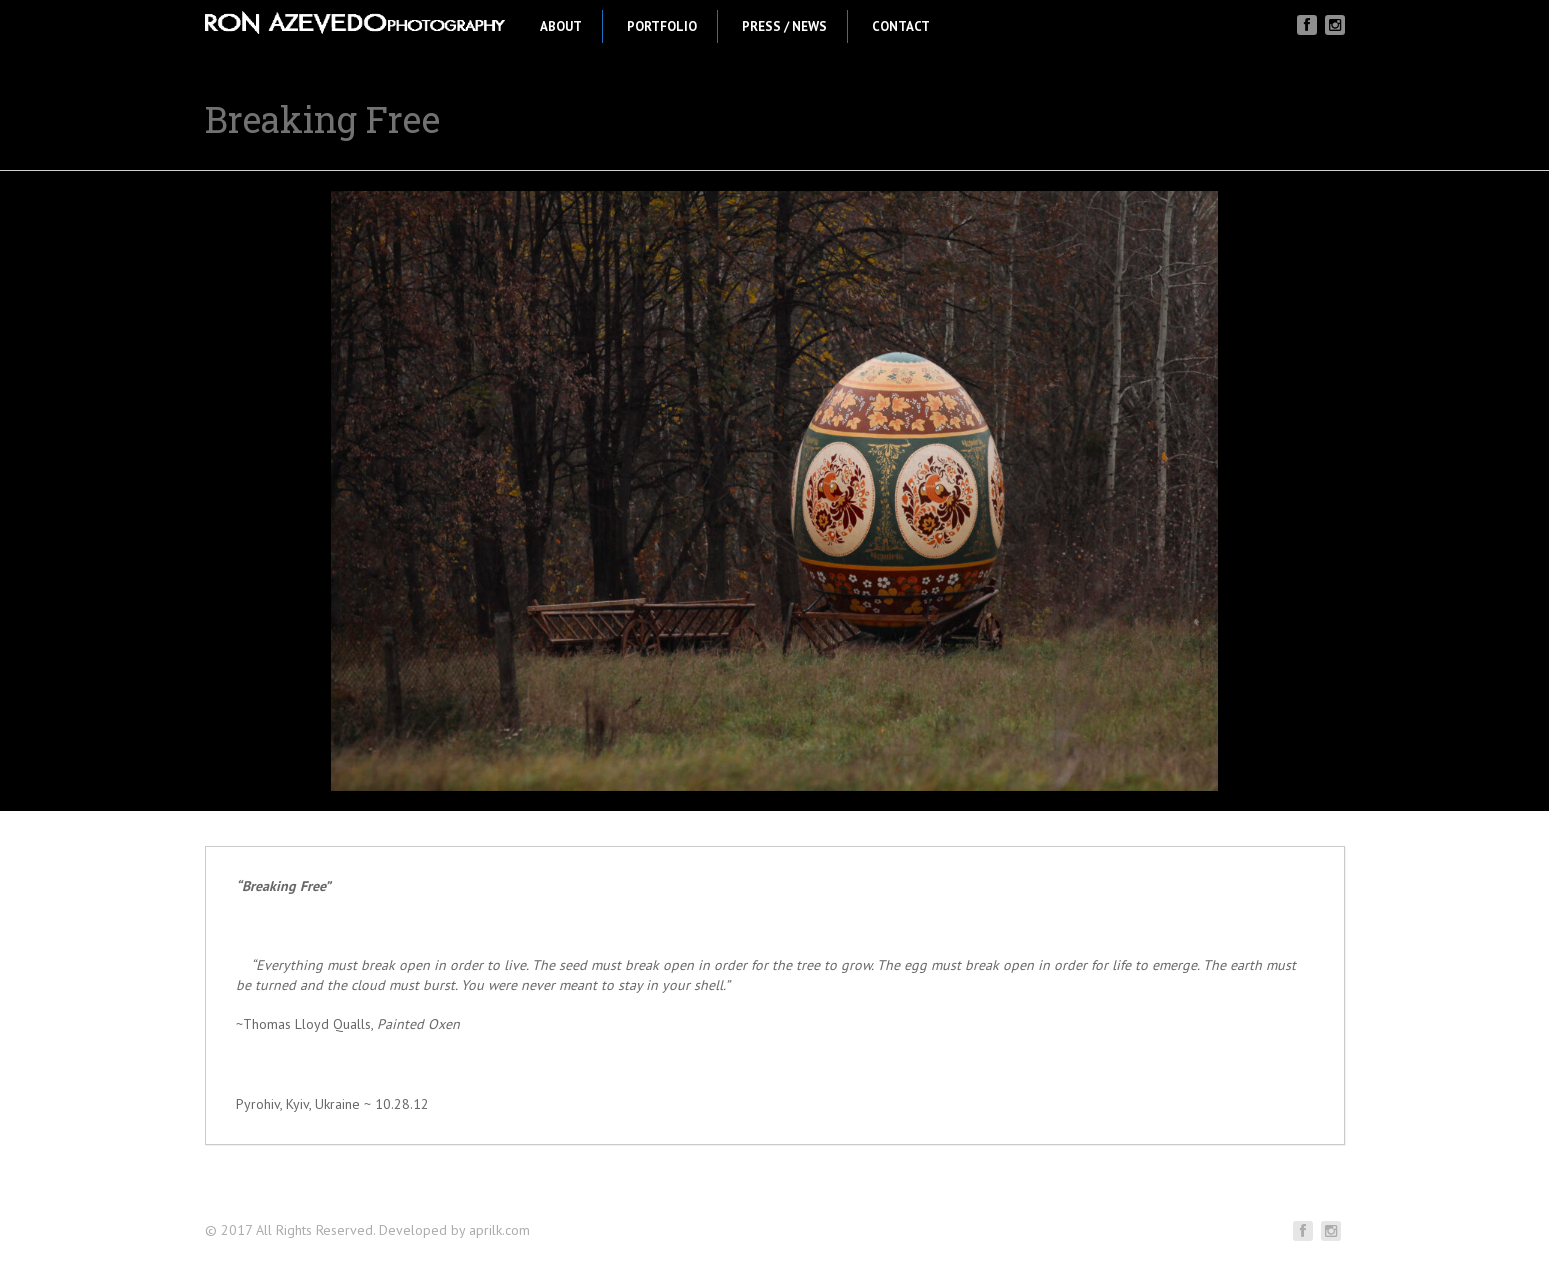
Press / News (784, 26)
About (561, 26)
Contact (901, 26)
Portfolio (662, 26)
